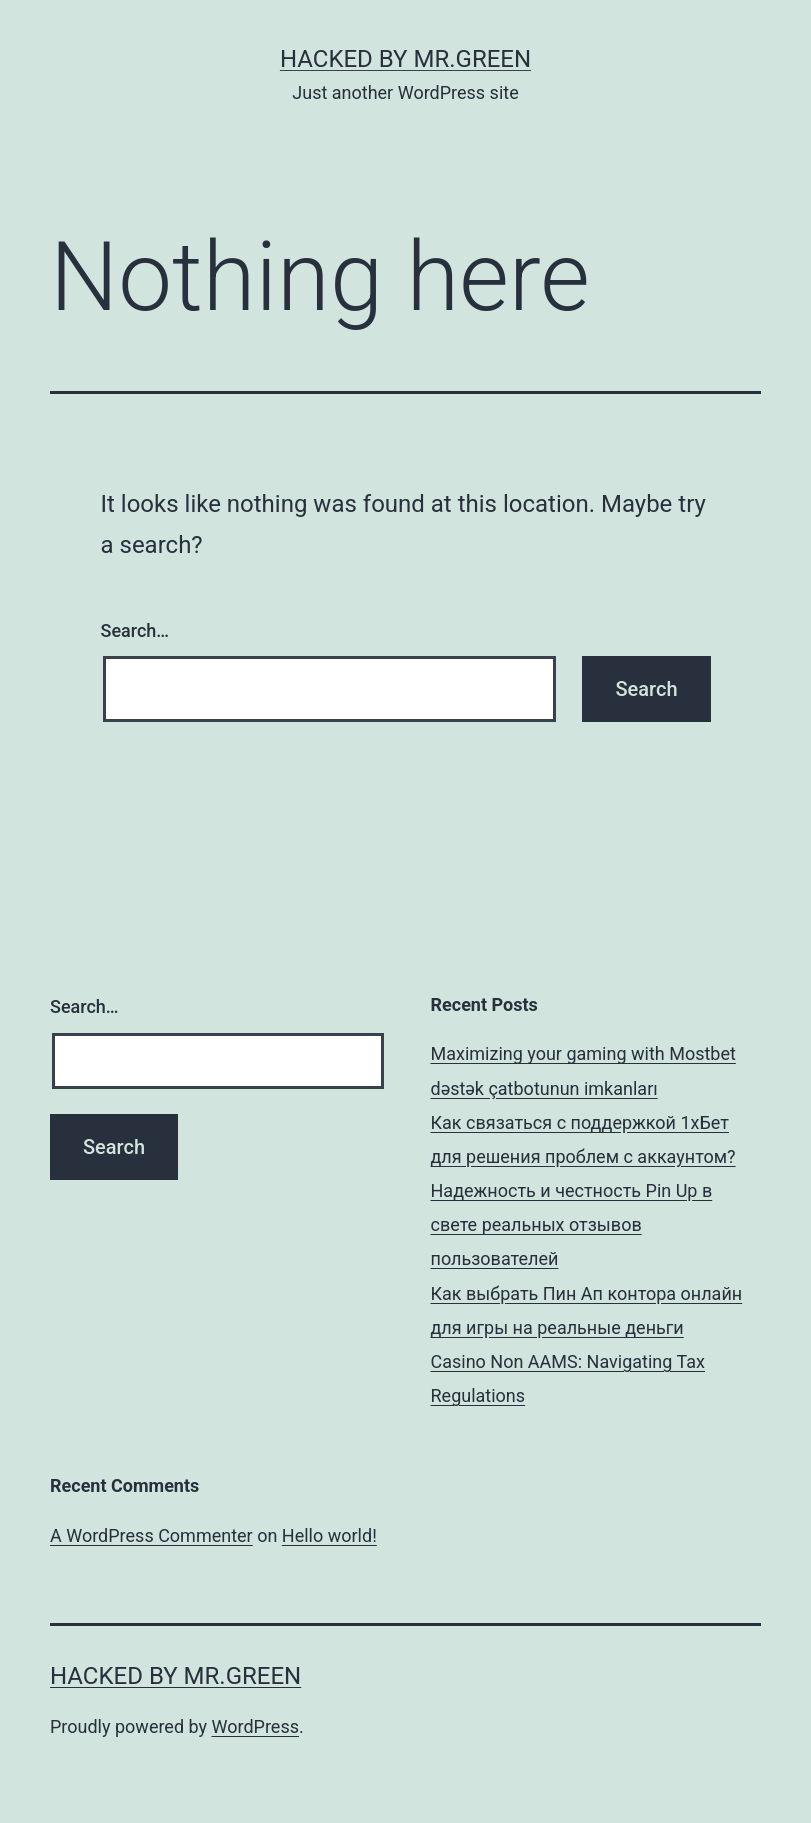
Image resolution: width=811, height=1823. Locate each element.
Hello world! (329, 1535)
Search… (135, 630)
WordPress (255, 1726)
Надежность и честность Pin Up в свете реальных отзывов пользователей (572, 1224)
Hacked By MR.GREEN (405, 59)
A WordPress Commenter (151, 1535)
